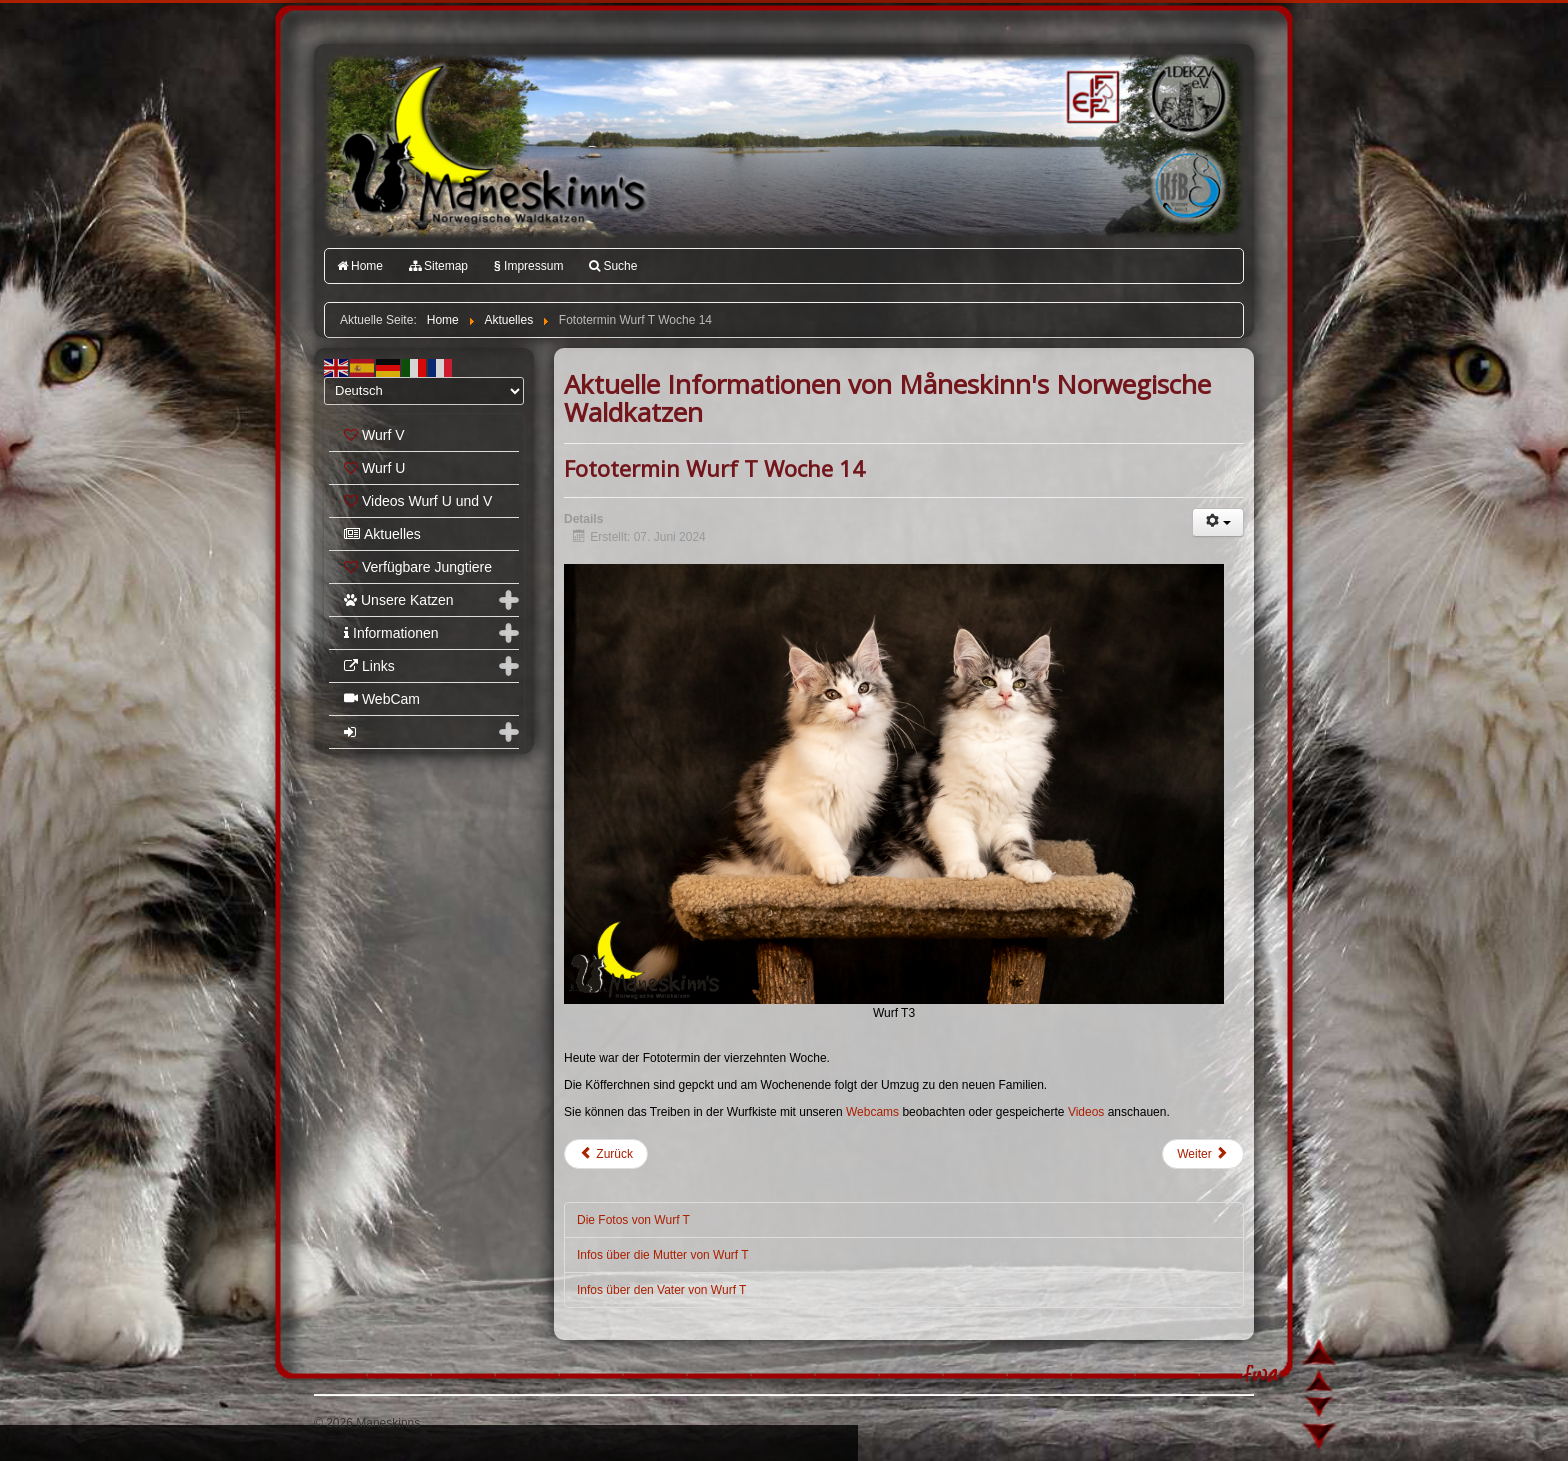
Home (360, 266)
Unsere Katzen (399, 600)
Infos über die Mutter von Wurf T (663, 1255)
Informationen (391, 633)
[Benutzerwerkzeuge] (1218, 522)
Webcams (874, 1112)
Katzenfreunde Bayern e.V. (1147, 156)
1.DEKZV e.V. (1186, 96)
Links (369, 666)
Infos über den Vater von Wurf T (661, 1290)
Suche (613, 266)
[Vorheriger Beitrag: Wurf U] (606, 1154)
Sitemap (438, 266)
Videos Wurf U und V (418, 501)
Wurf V (374, 435)
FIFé (1090, 95)
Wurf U (374, 468)
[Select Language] (424, 391)
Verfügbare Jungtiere (418, 567)
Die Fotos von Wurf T (633, 1220)
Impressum (528, 266)
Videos (1088, 1112)
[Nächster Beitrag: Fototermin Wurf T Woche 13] (1203, 1154)
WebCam (382, 699)
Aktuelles (382, 534)
